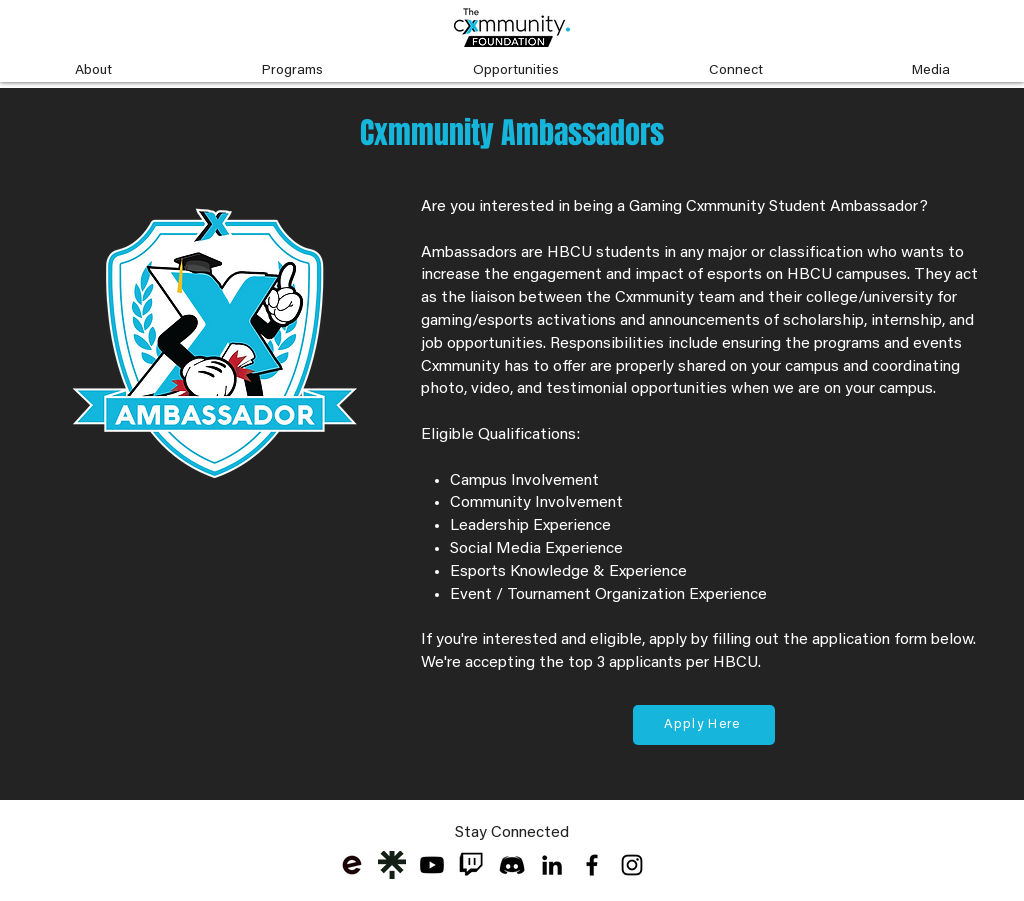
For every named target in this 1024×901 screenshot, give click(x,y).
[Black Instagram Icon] (632, 865)
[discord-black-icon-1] (512, 865)
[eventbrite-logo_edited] (352, 865)
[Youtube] (432, 865)
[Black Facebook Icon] (592, 865)
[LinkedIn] (552, 865)
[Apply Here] (704, 725)
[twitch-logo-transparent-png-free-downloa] (472, 865)
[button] (93, 62)
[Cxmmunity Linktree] (392, 865)
